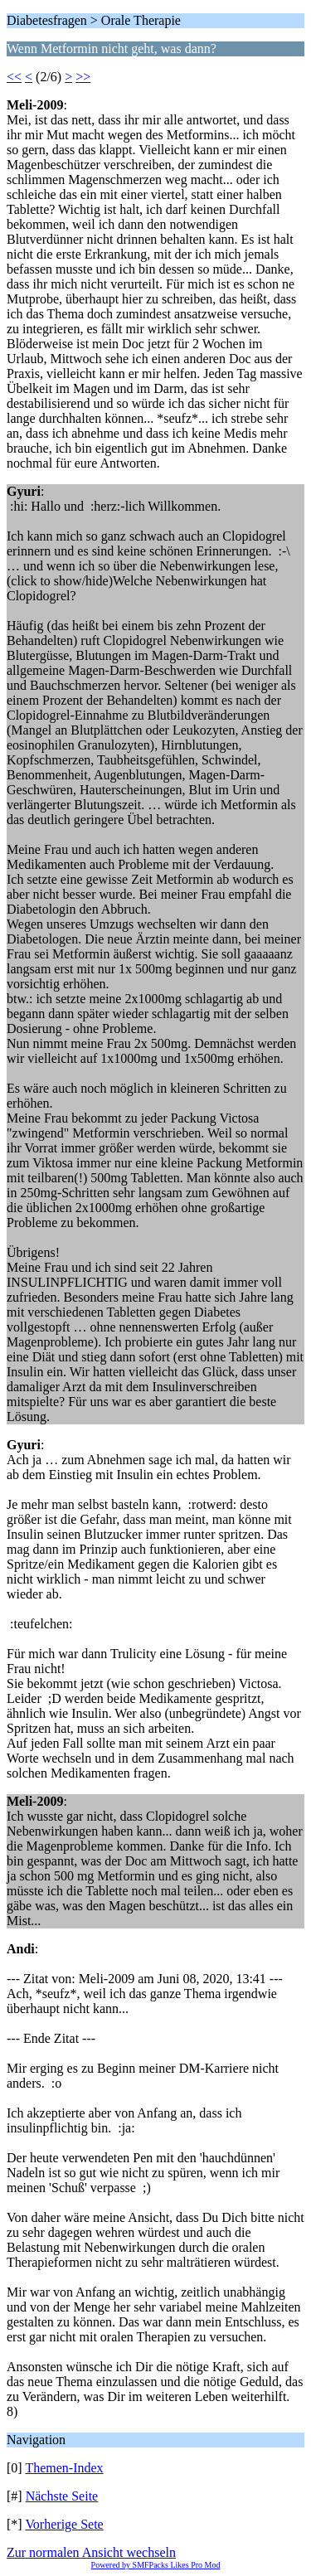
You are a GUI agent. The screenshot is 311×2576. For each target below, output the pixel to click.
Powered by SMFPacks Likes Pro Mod (156, 2564)
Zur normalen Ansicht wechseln (91, 2552)
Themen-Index (64, 2468)
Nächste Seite (62, 2496)
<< (14, 77)
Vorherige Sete (64, 2524)
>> (82, 77)
